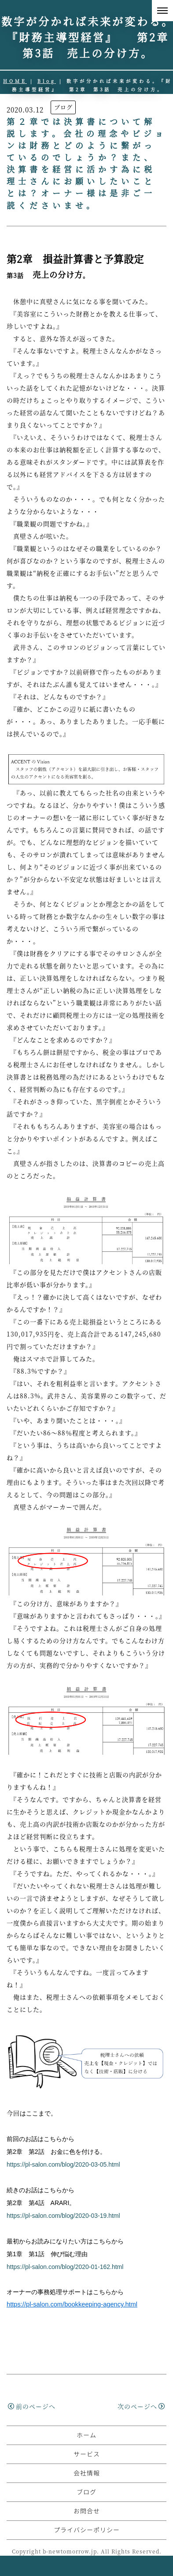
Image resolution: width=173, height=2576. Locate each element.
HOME (15, 81)
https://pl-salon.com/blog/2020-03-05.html (63, 2164)
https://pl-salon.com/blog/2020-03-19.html (63, 2215)
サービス (87, 2474)
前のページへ (31, 2406)
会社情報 (87, 2493)
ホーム (86, 2455)
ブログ (63, 107)
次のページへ (141, 2406)
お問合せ (87, 2531)
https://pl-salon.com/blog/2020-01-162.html (68, 2266)
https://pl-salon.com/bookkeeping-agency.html (72, 2304)
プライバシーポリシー (87, 2550)
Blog (46, 81)
